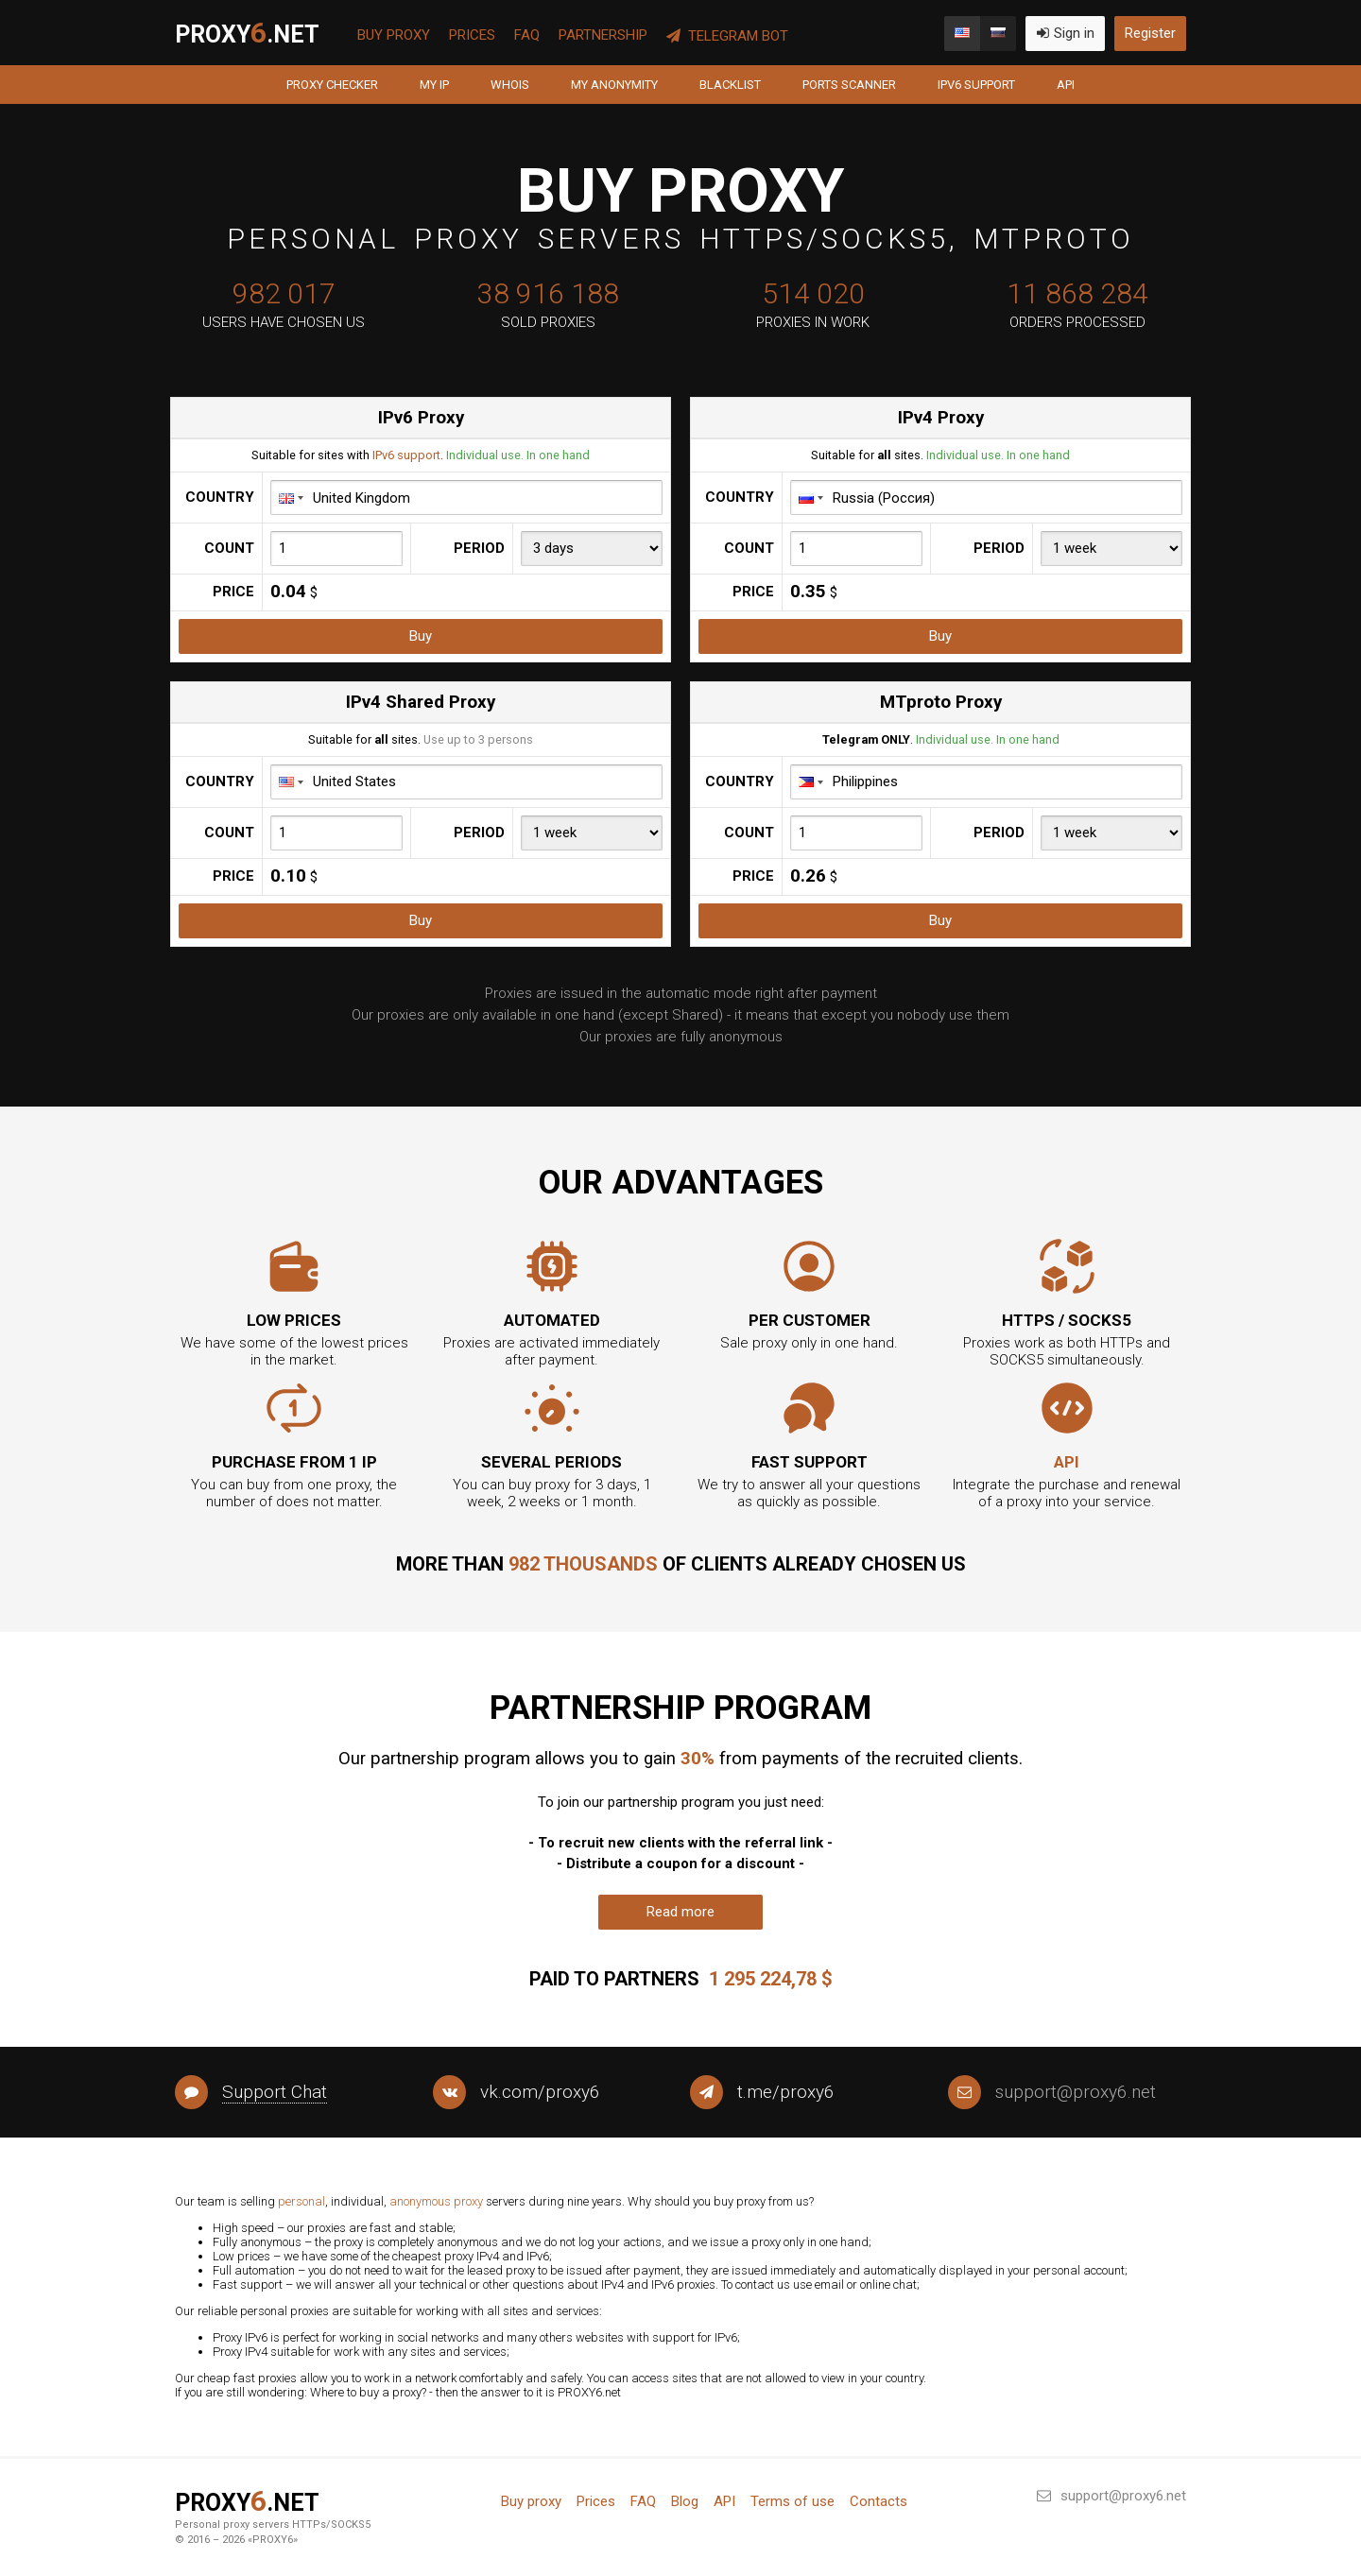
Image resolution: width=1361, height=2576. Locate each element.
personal (301, 2201)
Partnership (603, 35)
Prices (472, 35)
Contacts (878, 2501)
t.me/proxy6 (786, 2092)
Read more (680, 1911)
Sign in (1065, 33)
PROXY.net (247, 32)
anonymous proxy (436, 2201)
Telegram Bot (727, 35)
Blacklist (730, 84)
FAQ (527, 35)
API (1066, 84)
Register (1150, 33)
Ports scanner (849, 84)
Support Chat (274, 2092)
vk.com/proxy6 (540, 2092)
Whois (510, 84)
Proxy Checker (332, 84)
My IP (434, 84)
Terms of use (792, 2501)
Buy (420, 635)
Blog (684, 2501)
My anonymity (614, 84)
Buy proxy (393, 35)
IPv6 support (976, 84)
